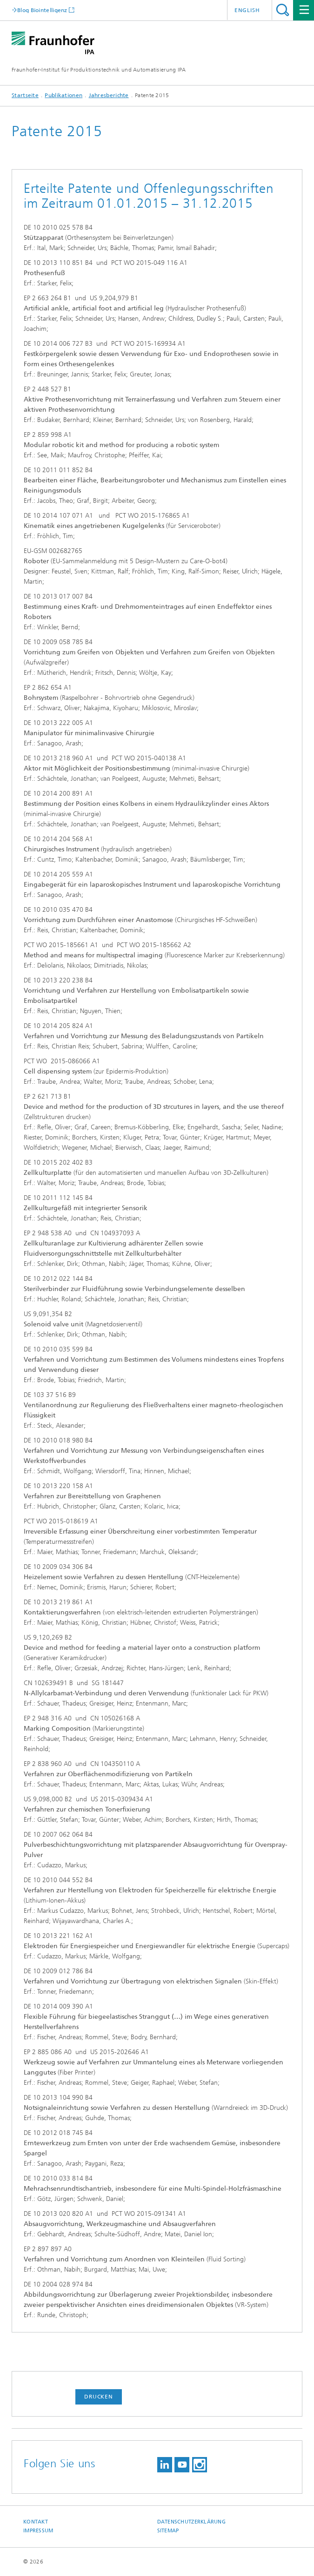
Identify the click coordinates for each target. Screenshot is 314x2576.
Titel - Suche (282, 10)
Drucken (98, 2396)
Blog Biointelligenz (42, 10)
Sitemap (168, 2531)
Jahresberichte (109, 95)
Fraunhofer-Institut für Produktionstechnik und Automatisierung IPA (99, 69)
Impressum (38, 2531)
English (247, 10)
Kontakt (35, 2522)
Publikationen (63, 95)
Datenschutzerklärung (191, 2522)
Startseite (25, 95)
